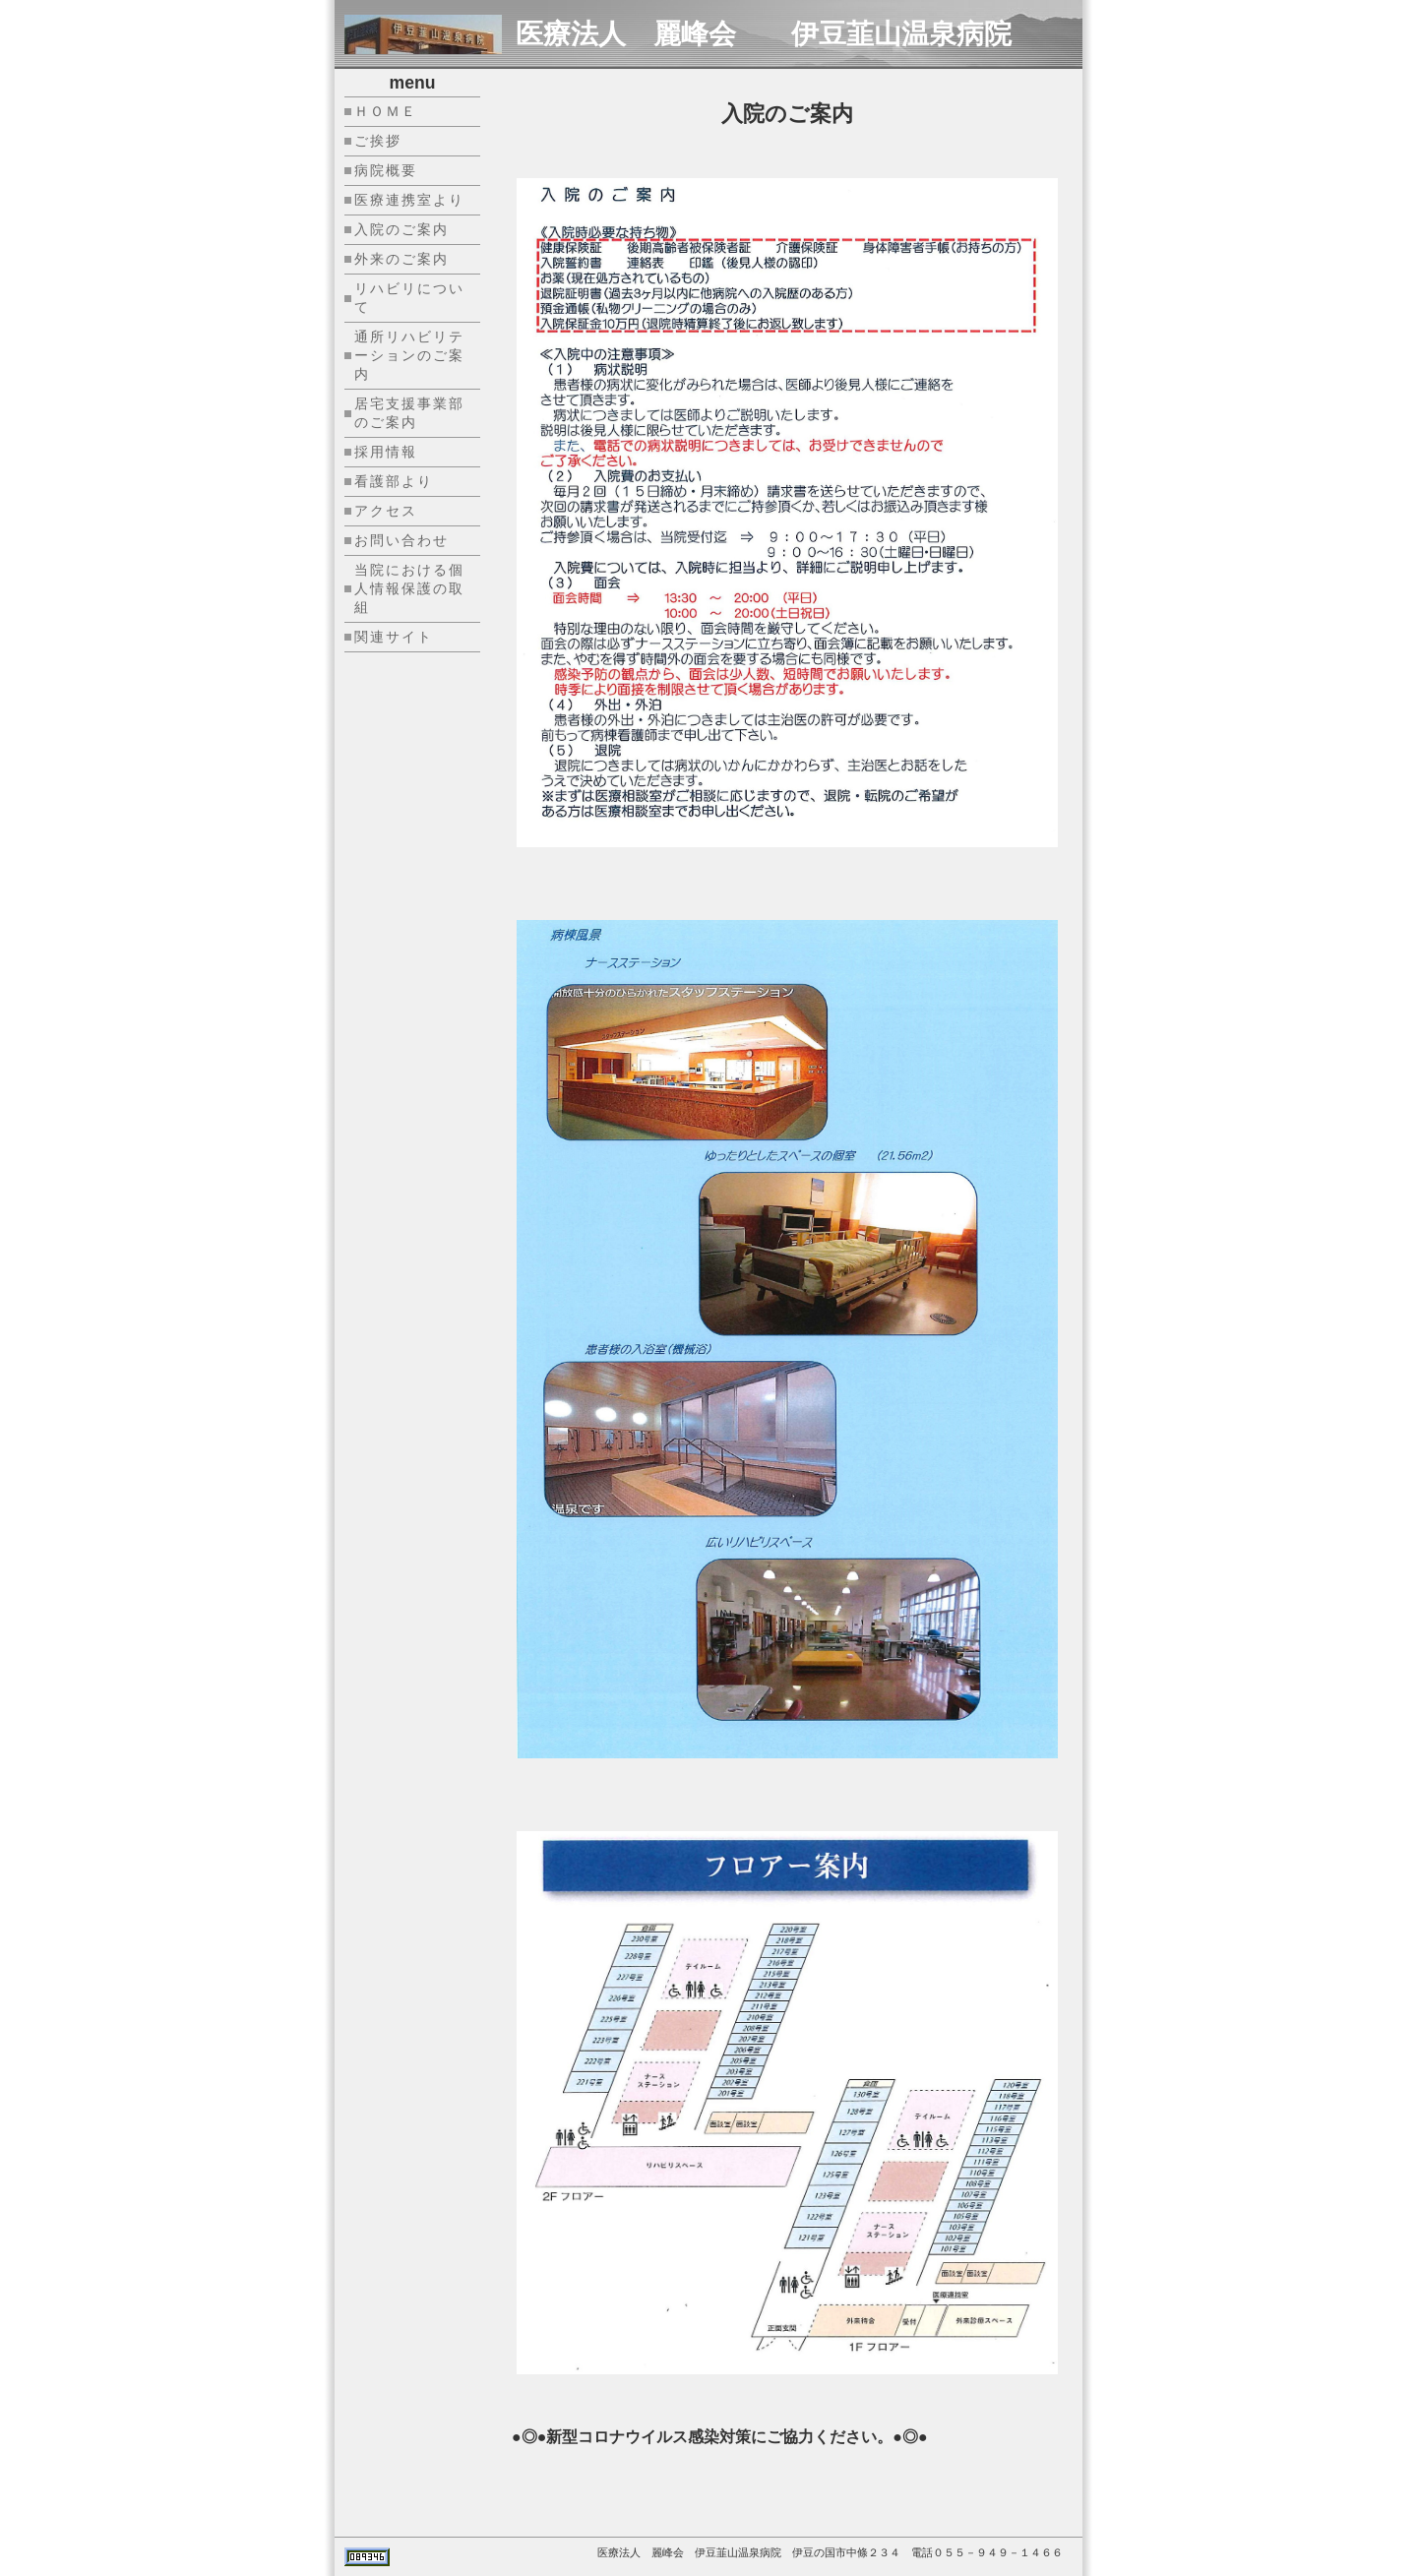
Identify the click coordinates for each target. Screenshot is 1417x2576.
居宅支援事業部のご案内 (409, 413)
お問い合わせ (401, 540)
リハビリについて (409, 297)
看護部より (393, 481)
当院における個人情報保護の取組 (409, 588)
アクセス (385, 511)
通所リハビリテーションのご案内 (409, 355)
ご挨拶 (377, 141)
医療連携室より (409, 200)
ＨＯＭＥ (385, 111)
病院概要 (385, 170)
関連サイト (393, 636)
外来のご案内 (401, 259)
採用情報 (385, 452)
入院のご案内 (401, 229)
